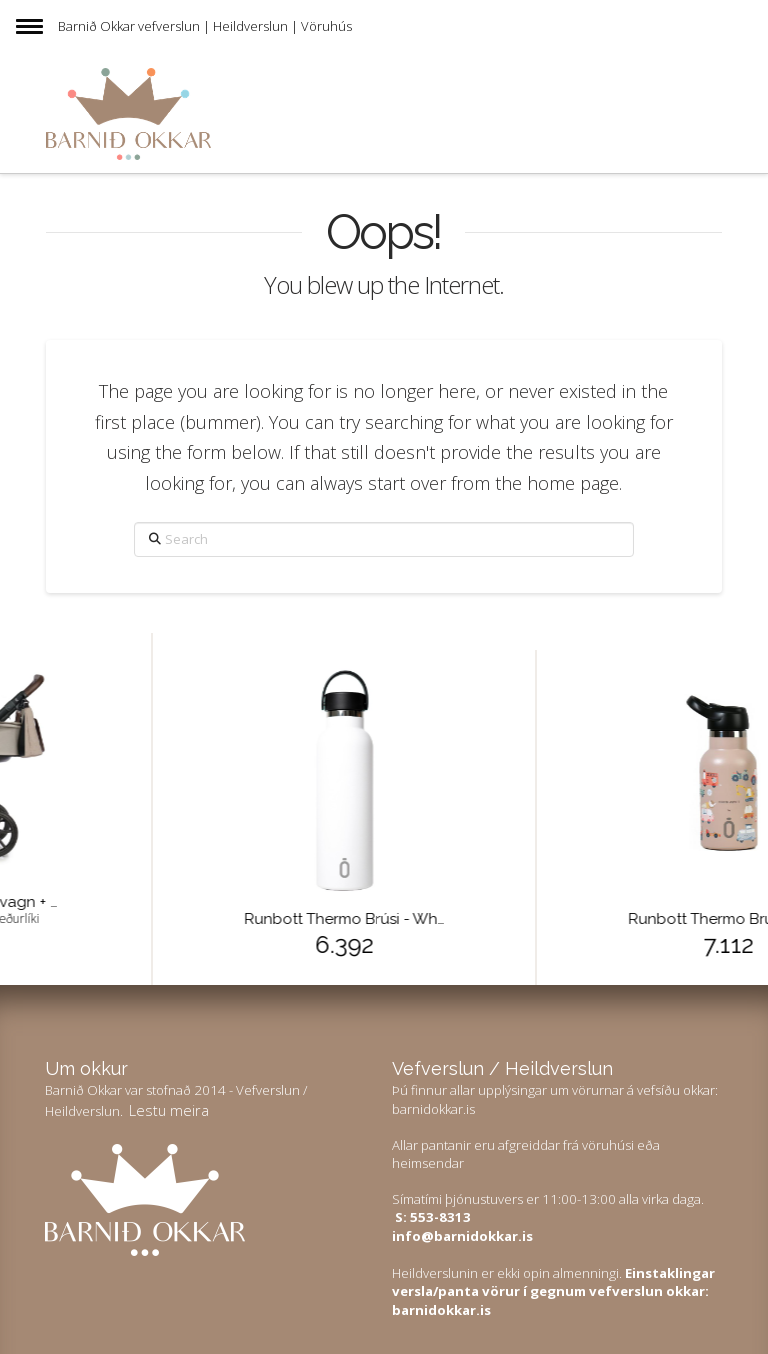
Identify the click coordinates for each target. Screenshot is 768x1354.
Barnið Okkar (96, 26)
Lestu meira (169, 1110)
